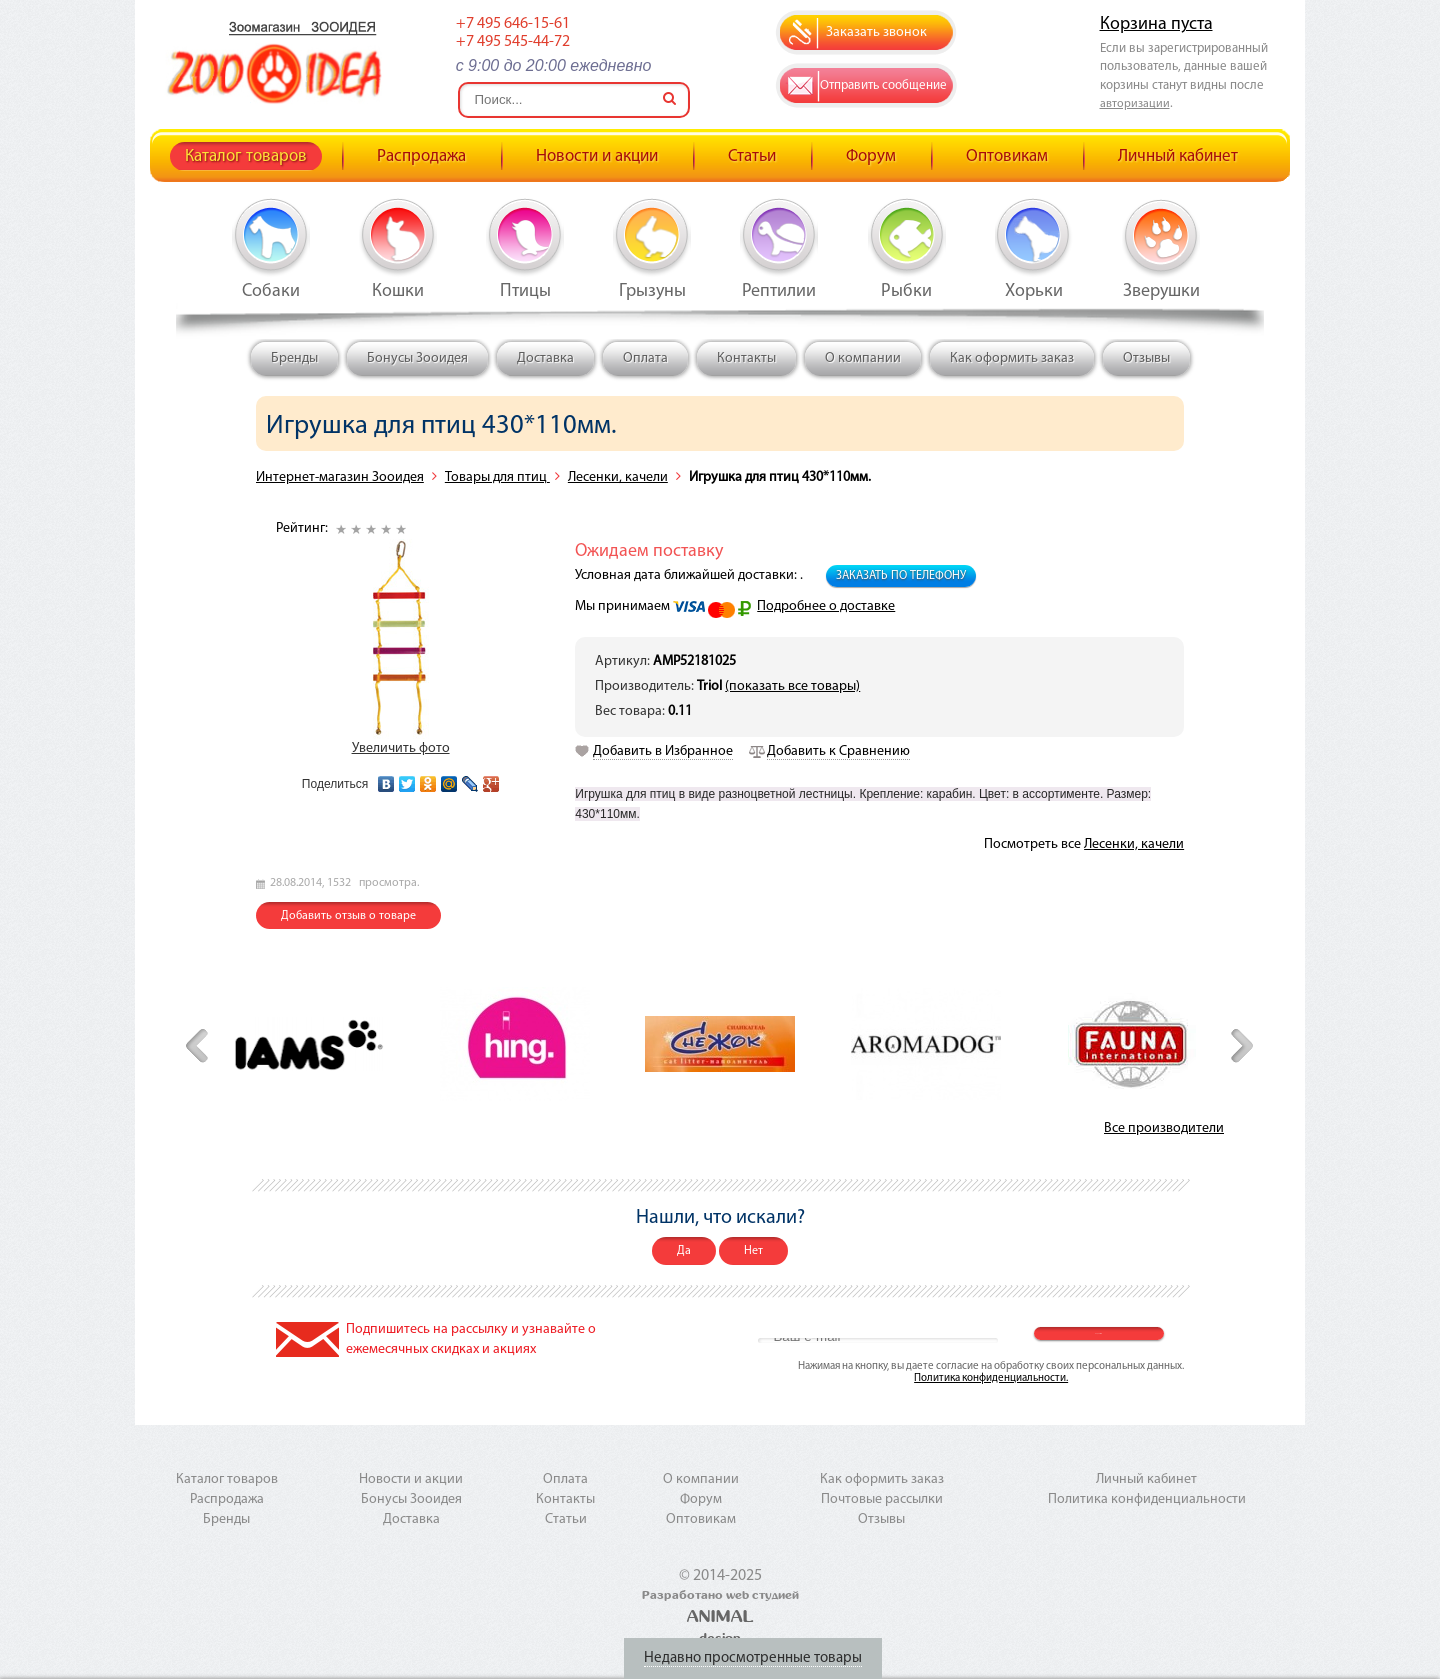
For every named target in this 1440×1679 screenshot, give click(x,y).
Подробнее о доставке (826, 606)
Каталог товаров (246, 156)
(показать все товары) (792, 686)
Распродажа (421, 156)
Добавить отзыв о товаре (348, 916)
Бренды (294, 358)
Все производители (1164, 1128)
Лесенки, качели (618, 477)
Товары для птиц (497, 477)
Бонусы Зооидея (417, 358)
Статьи (752, 156)
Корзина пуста (1156, 24)
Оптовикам (1007, 156)
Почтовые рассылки (882, 1499)
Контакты (746, 358)
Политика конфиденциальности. (991, 1378)
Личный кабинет (1178, 156)
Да (684, 1251)
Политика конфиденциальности (1147, 1499)
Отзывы (1146, 358)
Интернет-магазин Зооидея (340, 477)
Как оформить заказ (1012, 358)
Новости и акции (597, 156)
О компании (863, 358)
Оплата (645, 358)
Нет (753, 1251)
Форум (871, 156)
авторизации (1135, 104)
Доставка (545, 358)
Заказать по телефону (901, 576)
